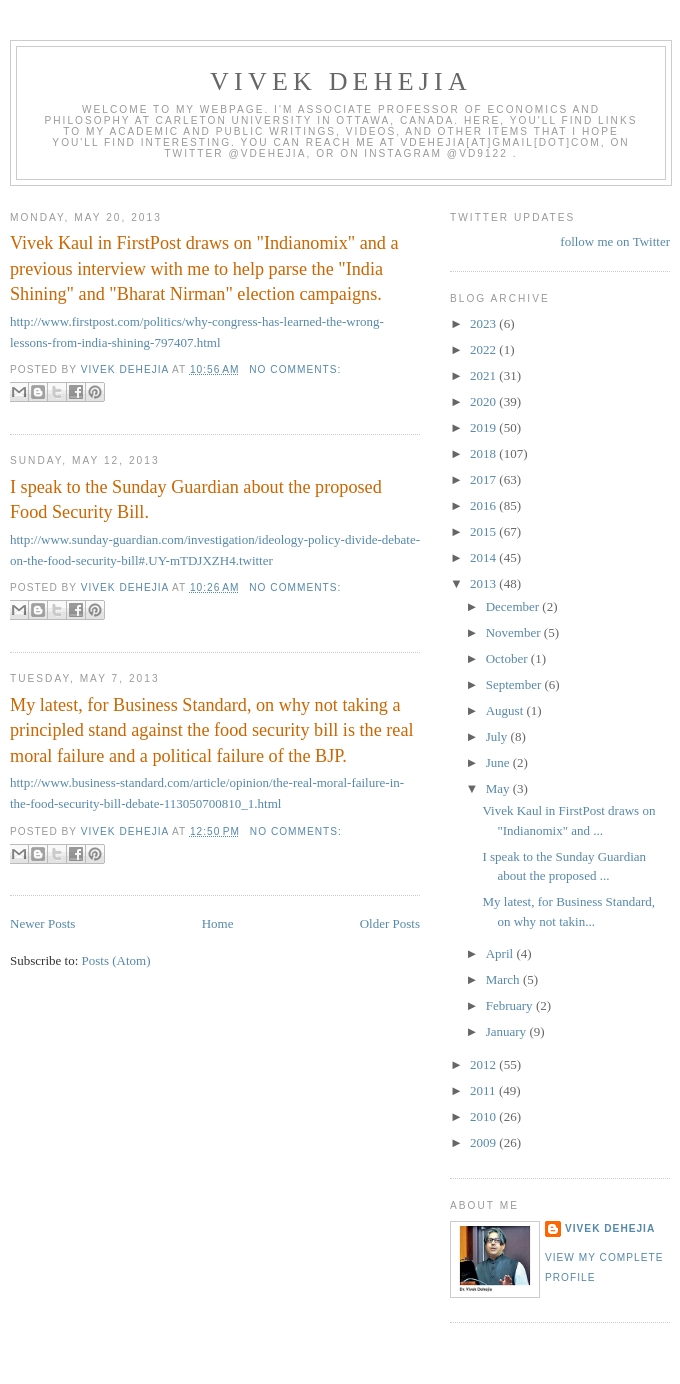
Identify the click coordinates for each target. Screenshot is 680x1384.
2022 (484, 349)
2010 (484, 1116)
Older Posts (390, 923)
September (515, 684)
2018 (484, 453)
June (499, 762)
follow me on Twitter (615, 241)
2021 (484, 375)
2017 (484, 479)
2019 (484, 427)
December (514, 606)
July (498, 736)
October (508, 658)
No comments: (295, 369)
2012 (484, 1064)
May (499, 788)
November (515, 632)
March (504, 979)
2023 (484, 323)
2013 (484, 583)
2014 (484, 557)
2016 (484, 505)
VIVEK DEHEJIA (341, 81)
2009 (484, 1142)
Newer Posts (42, 923)
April (501, 953)
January (508, 1031)
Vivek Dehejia (610, 1228)
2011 (484, 1090)
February (511, 1005)
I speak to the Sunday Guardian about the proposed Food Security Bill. (196, 499)
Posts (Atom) (116, 960)
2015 (484, 531)
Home (218, 923)
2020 (484, 401)
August (506, 710)
